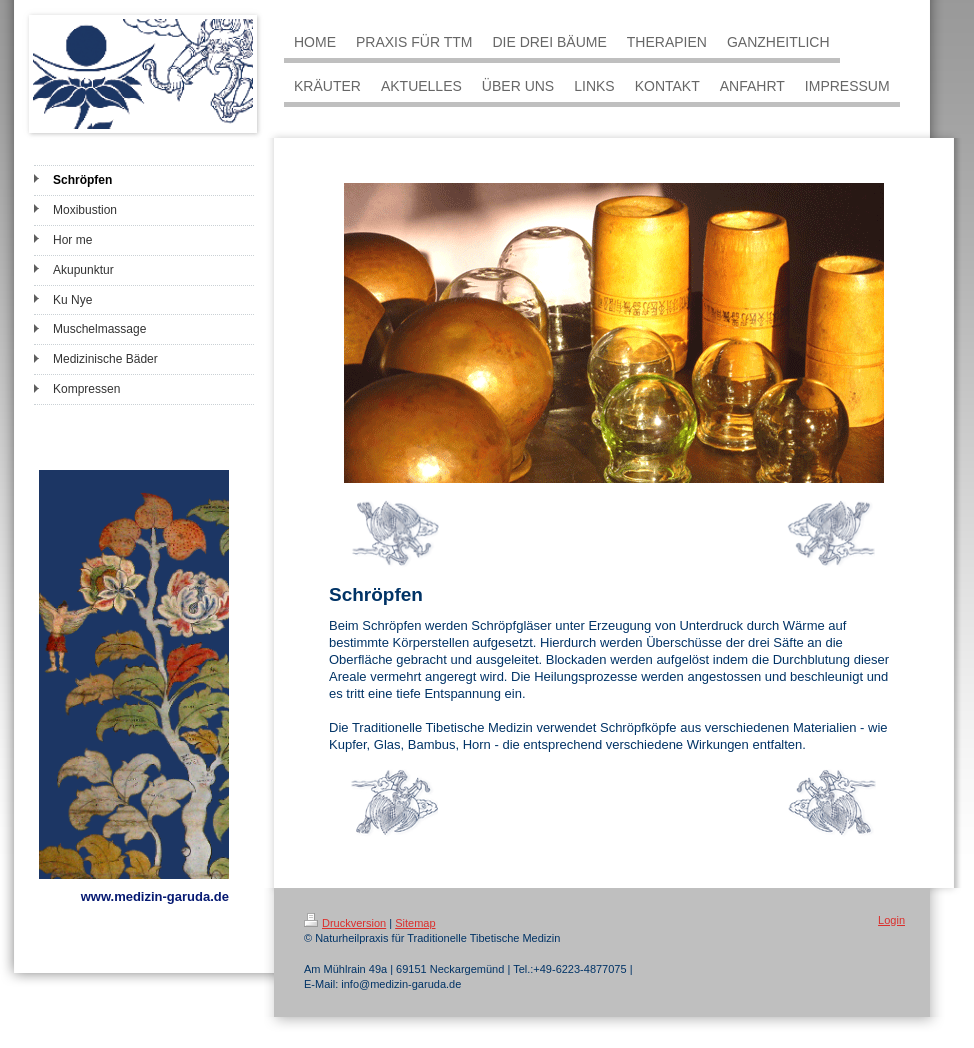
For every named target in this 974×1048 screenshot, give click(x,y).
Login (891, 920)
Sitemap (415, 923)
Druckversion (345, 923)
